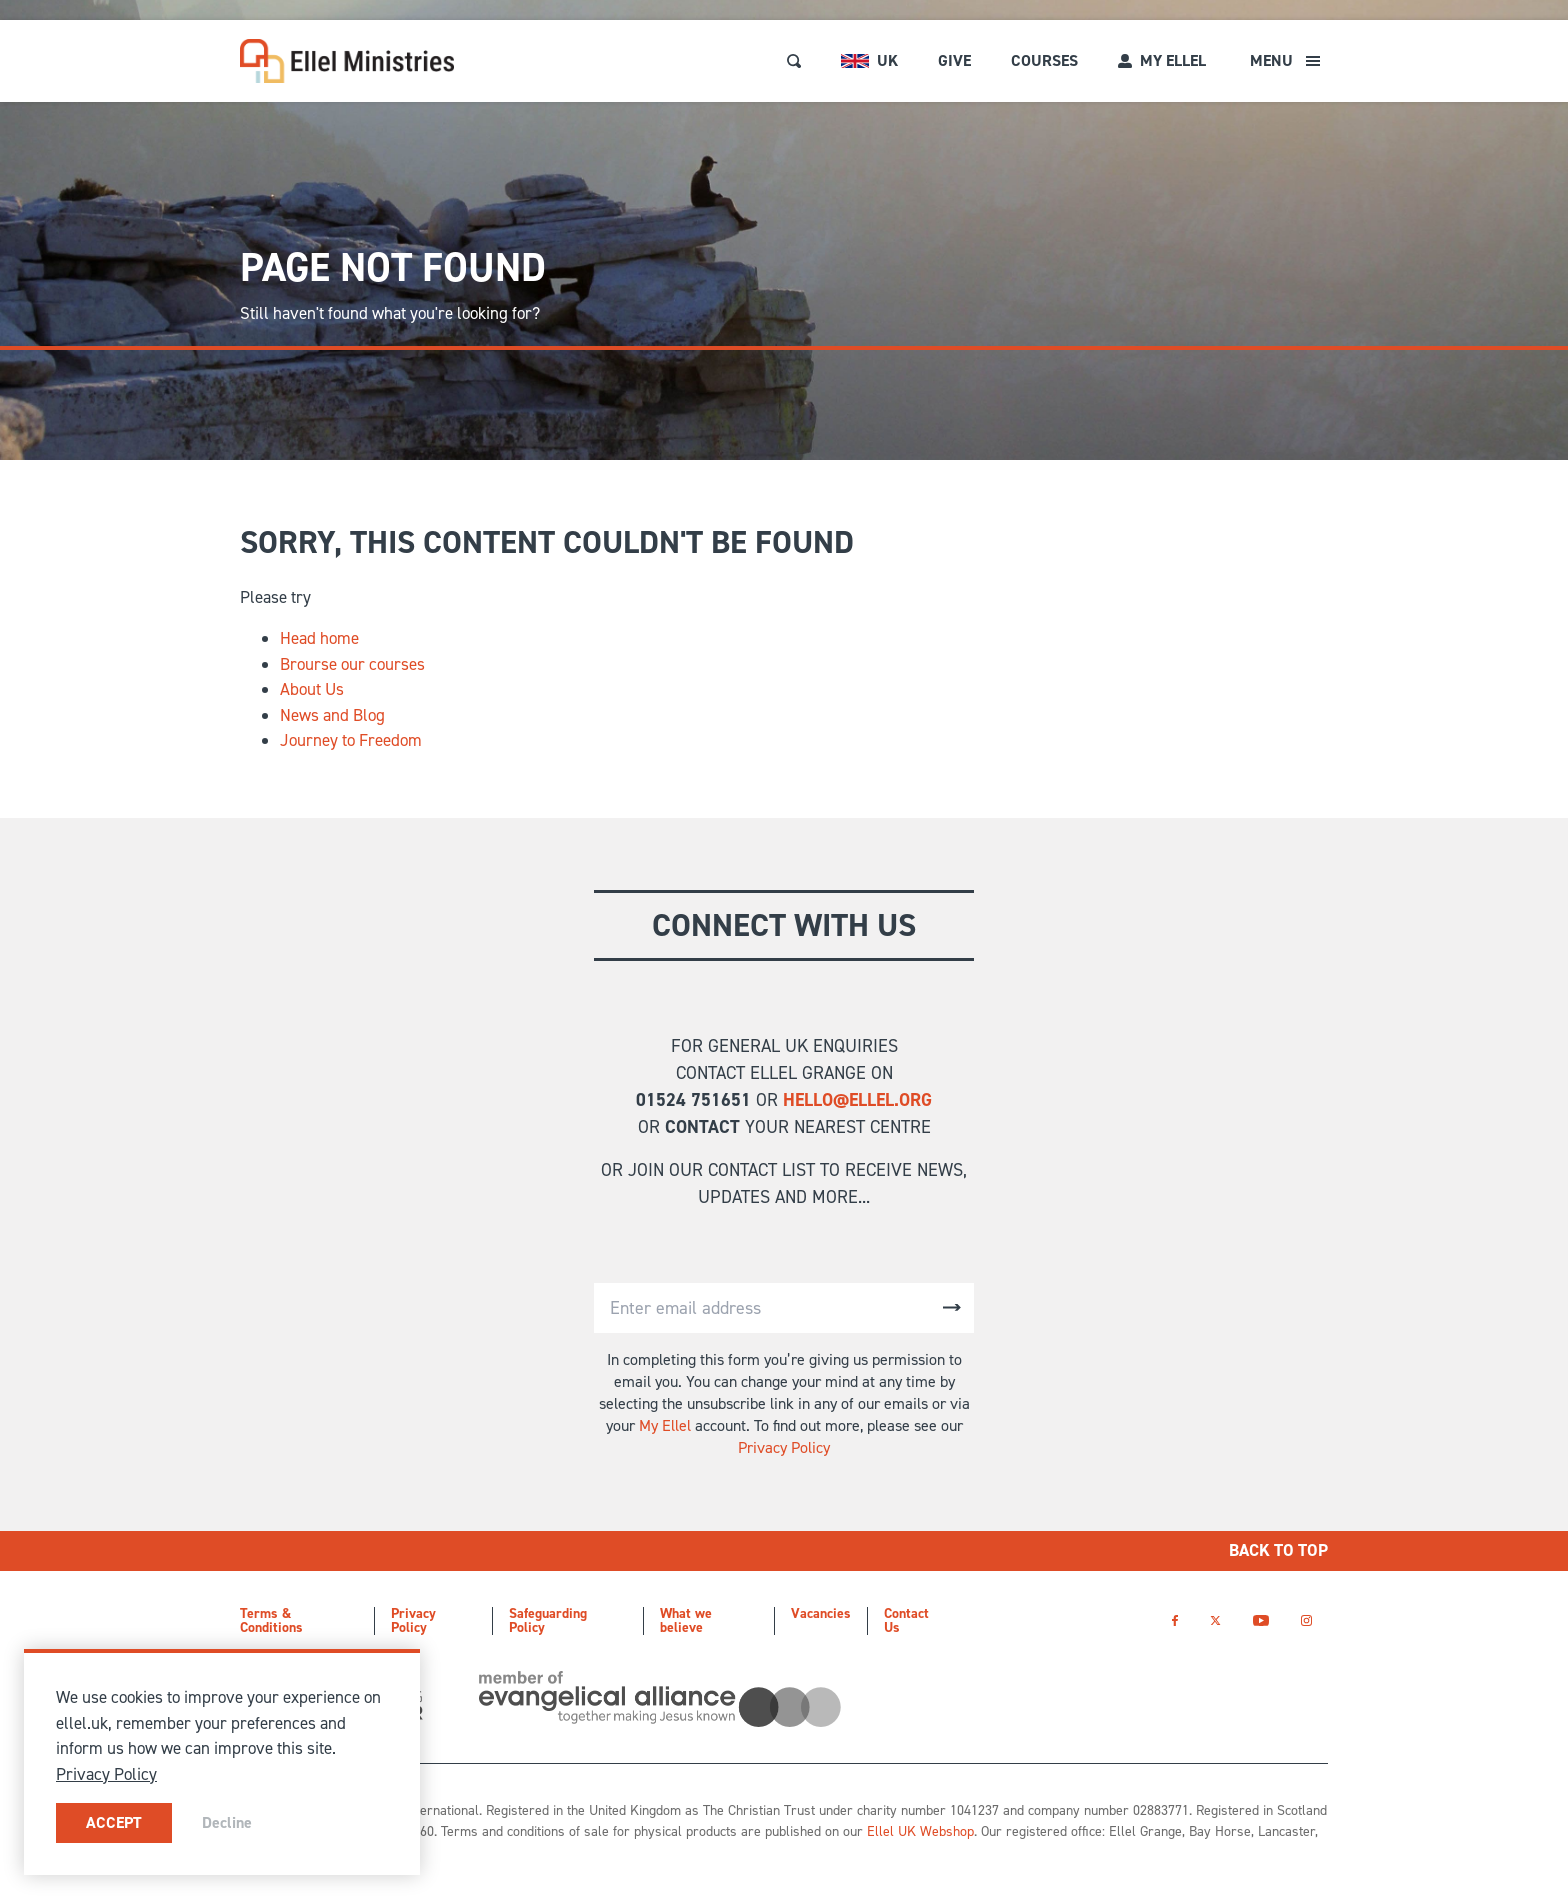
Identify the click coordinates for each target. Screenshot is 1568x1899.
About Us (312, 689)
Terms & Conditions (271, 1620)
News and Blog (332, 715)
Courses (1044, 60)
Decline (227, 1822)
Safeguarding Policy (548, 1620)
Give (954, 60)
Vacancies (821, 1613)
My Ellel (665, 1425)
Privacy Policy (784, 1447)
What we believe (686, 1620)
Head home (319, 638)
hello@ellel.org (857, 1100)
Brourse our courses (352, 664)
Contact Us (906, 1620)
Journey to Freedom (351, 740)
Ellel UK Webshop (920, 1831)
